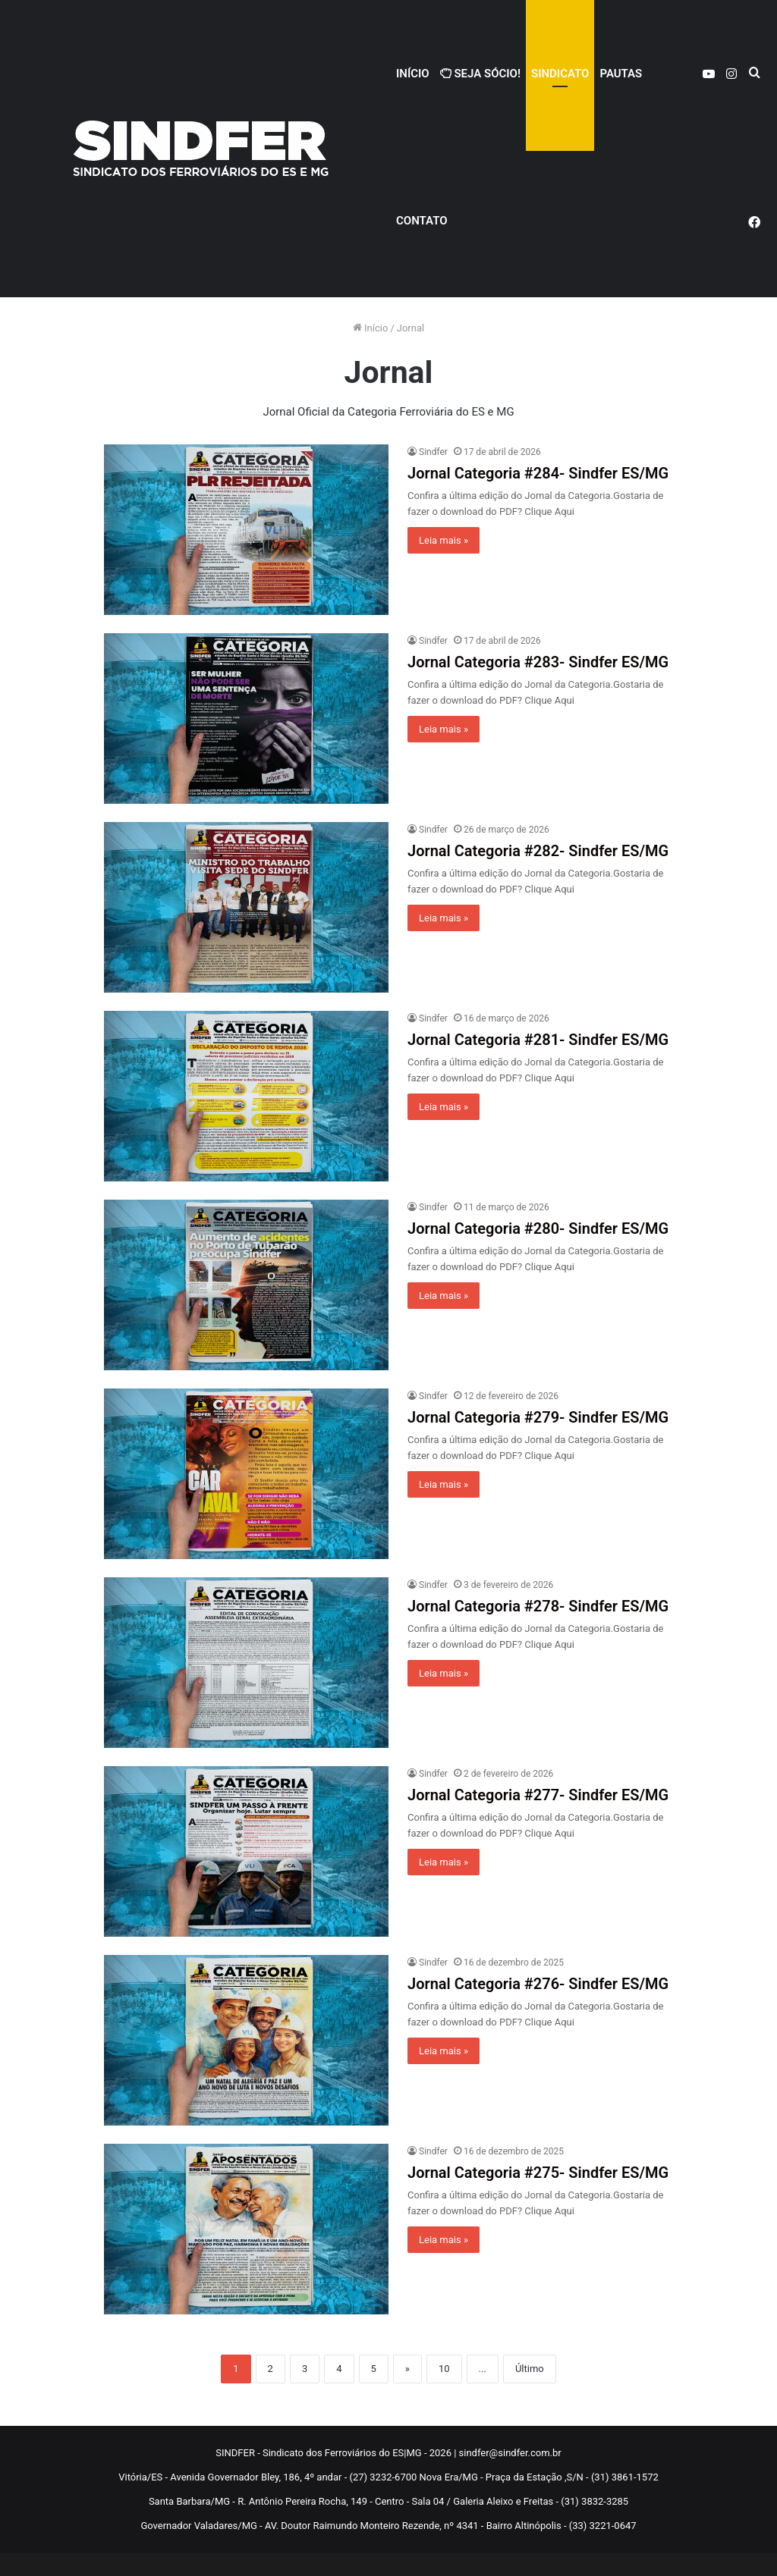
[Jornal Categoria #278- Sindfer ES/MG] (246, 1662)
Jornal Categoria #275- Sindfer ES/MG (537, 2172)
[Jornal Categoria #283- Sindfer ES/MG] (246, 718)
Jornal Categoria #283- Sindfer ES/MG (537, 662)
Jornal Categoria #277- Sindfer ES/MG (537, 1795)
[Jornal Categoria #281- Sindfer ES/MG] (246, 1096)
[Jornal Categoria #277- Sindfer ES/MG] (246, 1851)
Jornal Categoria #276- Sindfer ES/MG (537, 1984)
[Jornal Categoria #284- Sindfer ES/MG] (246, 529)
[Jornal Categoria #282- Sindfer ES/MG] (246, 907)
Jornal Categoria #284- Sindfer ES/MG (537, 473)
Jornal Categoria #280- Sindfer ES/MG (537, 1228)
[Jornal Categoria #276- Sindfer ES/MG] (246, 2040)
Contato (422, 220)
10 (444, 2368)
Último (529, 2368)
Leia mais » (443, 540)
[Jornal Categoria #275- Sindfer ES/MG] (246, 2229)
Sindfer (433, 452)
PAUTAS (620, 73)
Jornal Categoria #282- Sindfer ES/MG (537, 851)
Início (412, 73)
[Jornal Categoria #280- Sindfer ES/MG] (246, 1285)
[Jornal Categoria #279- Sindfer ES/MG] (246, 1473)
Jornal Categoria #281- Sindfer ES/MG (537, 1040)
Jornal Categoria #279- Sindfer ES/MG (537, 1417)
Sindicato (560, 73)
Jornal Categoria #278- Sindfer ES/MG (537, 1606)
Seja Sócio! (480, 73)
